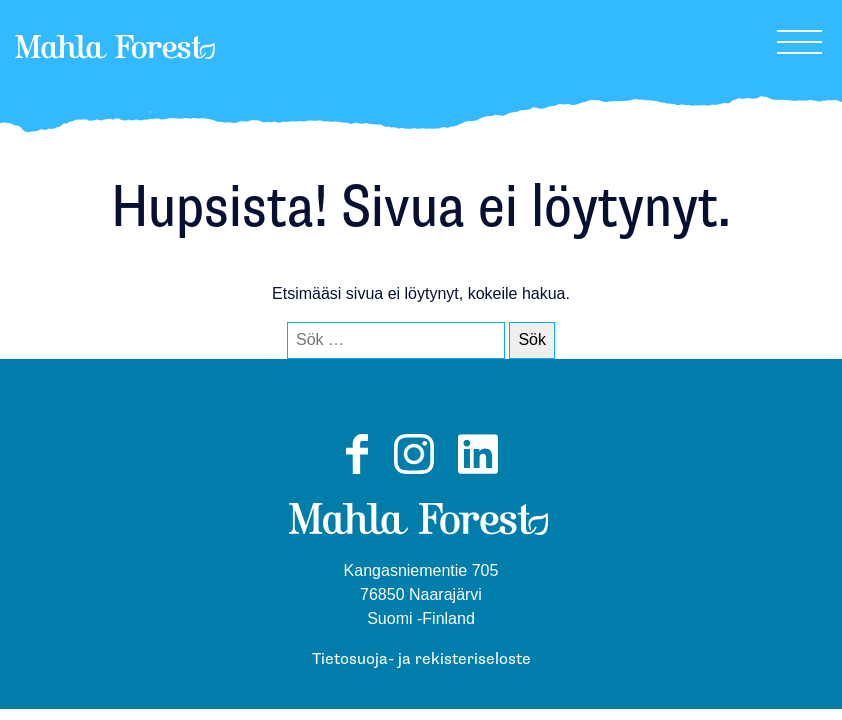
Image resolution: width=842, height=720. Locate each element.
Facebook (356, 473)
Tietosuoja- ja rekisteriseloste (421, 659)
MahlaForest (115, 74)
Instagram (414, 473)
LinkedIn (478, 473)
